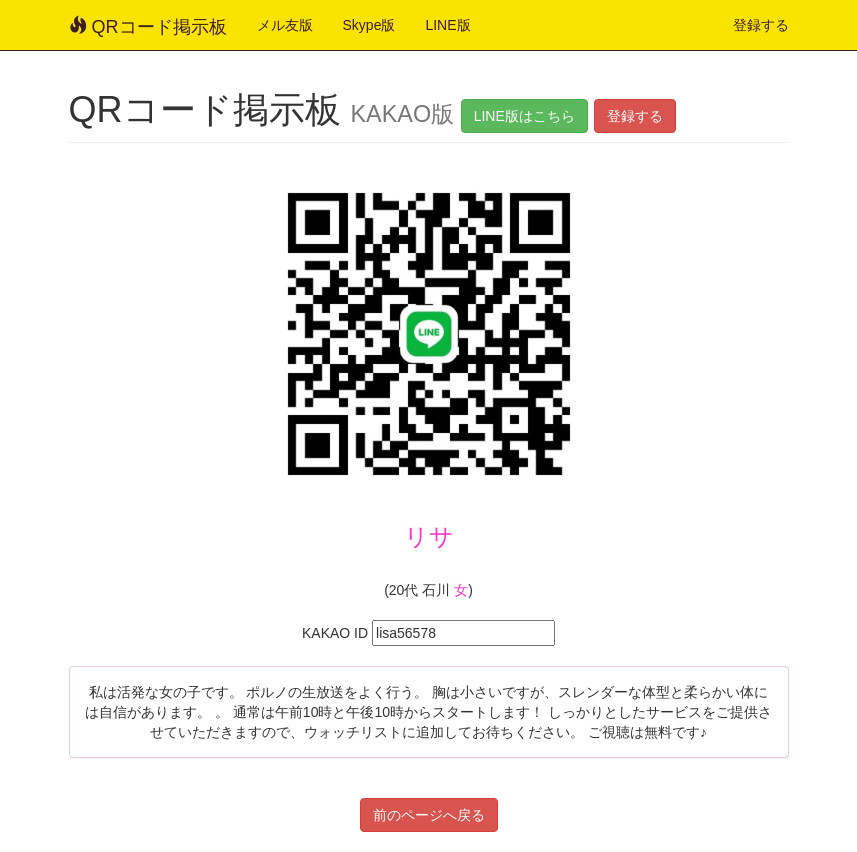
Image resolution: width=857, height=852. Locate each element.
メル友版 (285, 25)
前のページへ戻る (429, 815)
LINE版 (447, 25)
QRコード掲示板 (148, 26)
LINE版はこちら (524, 116)
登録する (761, 25)
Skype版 (369, 25)
